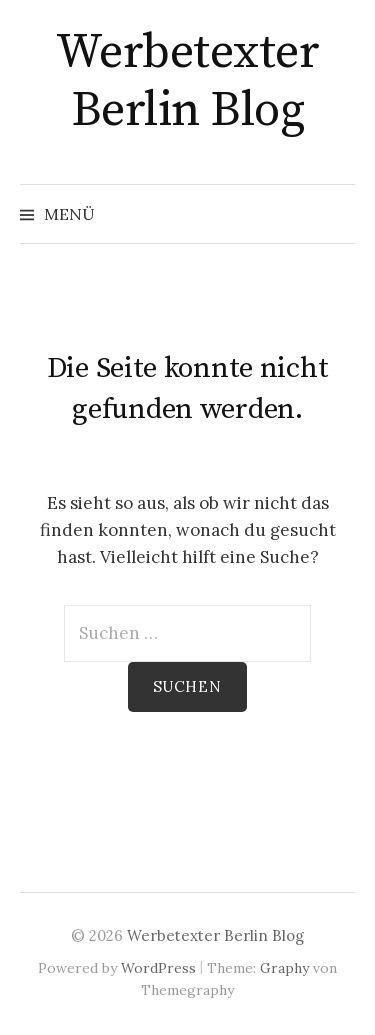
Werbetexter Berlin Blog (188, 82)
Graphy (284, 968)
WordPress (158, 968)
